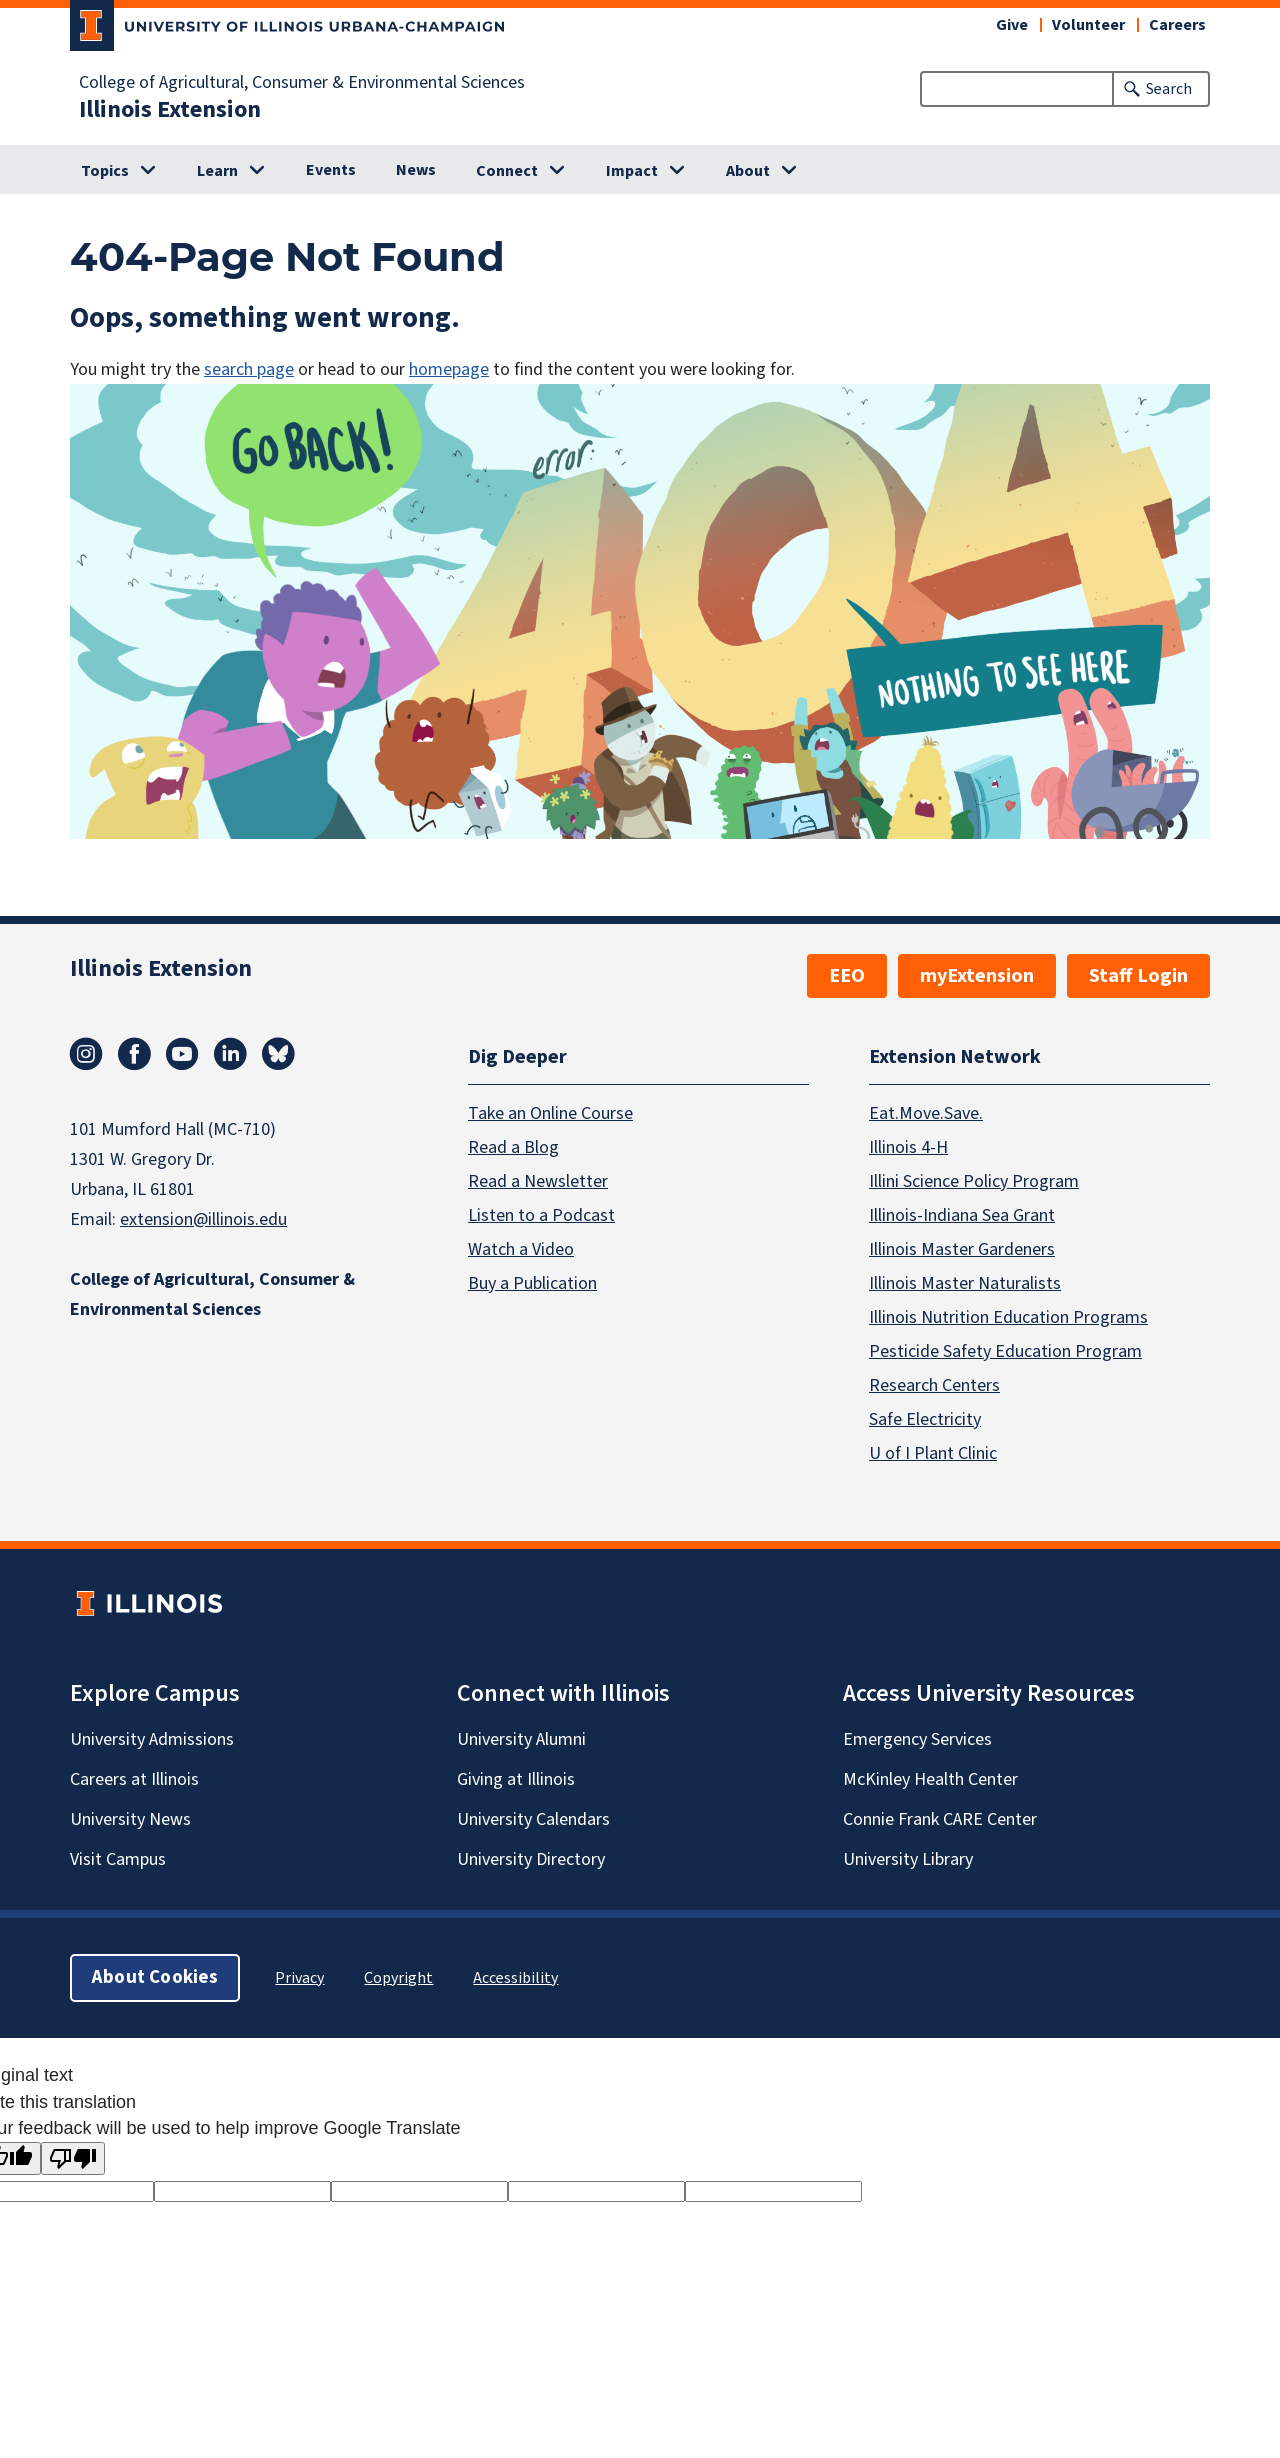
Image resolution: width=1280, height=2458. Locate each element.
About (748, 171)
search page (249, 369)
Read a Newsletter (538, 1181)
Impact (632, 171)
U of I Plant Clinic (933, 1453)
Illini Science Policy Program (974, 1181)
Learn (217, 171)
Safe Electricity (925, 1419)
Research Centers (934, 1385)
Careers (1177, 25)
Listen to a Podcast (541, 1215)
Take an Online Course (550, 1113)
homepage (449, 369)
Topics (105, 171)
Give (1012, 25)
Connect (507, 171)
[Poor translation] (73, 2158)
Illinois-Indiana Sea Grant (962, 1215)
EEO (847, 976)
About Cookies (155, 1977)
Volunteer (1088, 25)
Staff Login (1138, 976)
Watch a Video (521, 1249)
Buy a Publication (532, 1283)
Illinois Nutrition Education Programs (1008, 1317)
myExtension (977, 976)
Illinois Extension (170, 110)
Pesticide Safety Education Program (1005, 1351)
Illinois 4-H (908, 1147)
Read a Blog (513, 1147)
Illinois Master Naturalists (965, 1283)
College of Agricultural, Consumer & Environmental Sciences (302, 83)
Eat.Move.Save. (926, 1113)
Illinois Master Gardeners (962, 1249)
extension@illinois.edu (203, 1219)
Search (1169, 89)
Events (331, 170)
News (416, 170)
